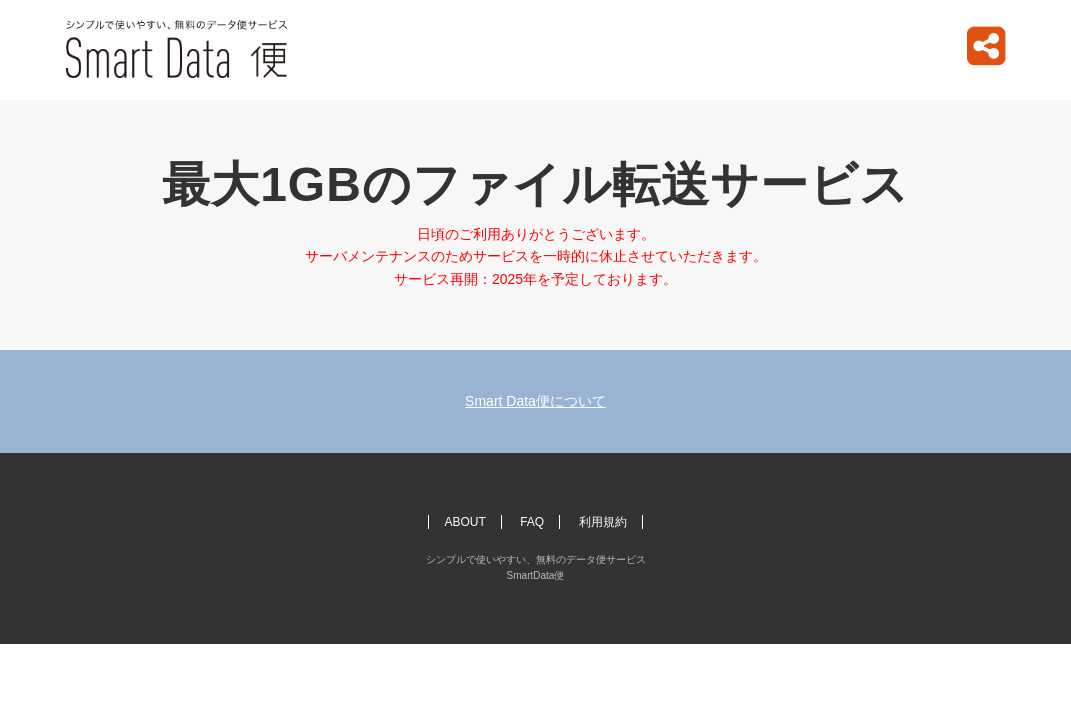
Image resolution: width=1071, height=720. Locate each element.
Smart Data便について (535, 401)
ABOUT (464, 522)
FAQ (532, 522)
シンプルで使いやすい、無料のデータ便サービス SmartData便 (177, 50)
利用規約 (603, 522)
